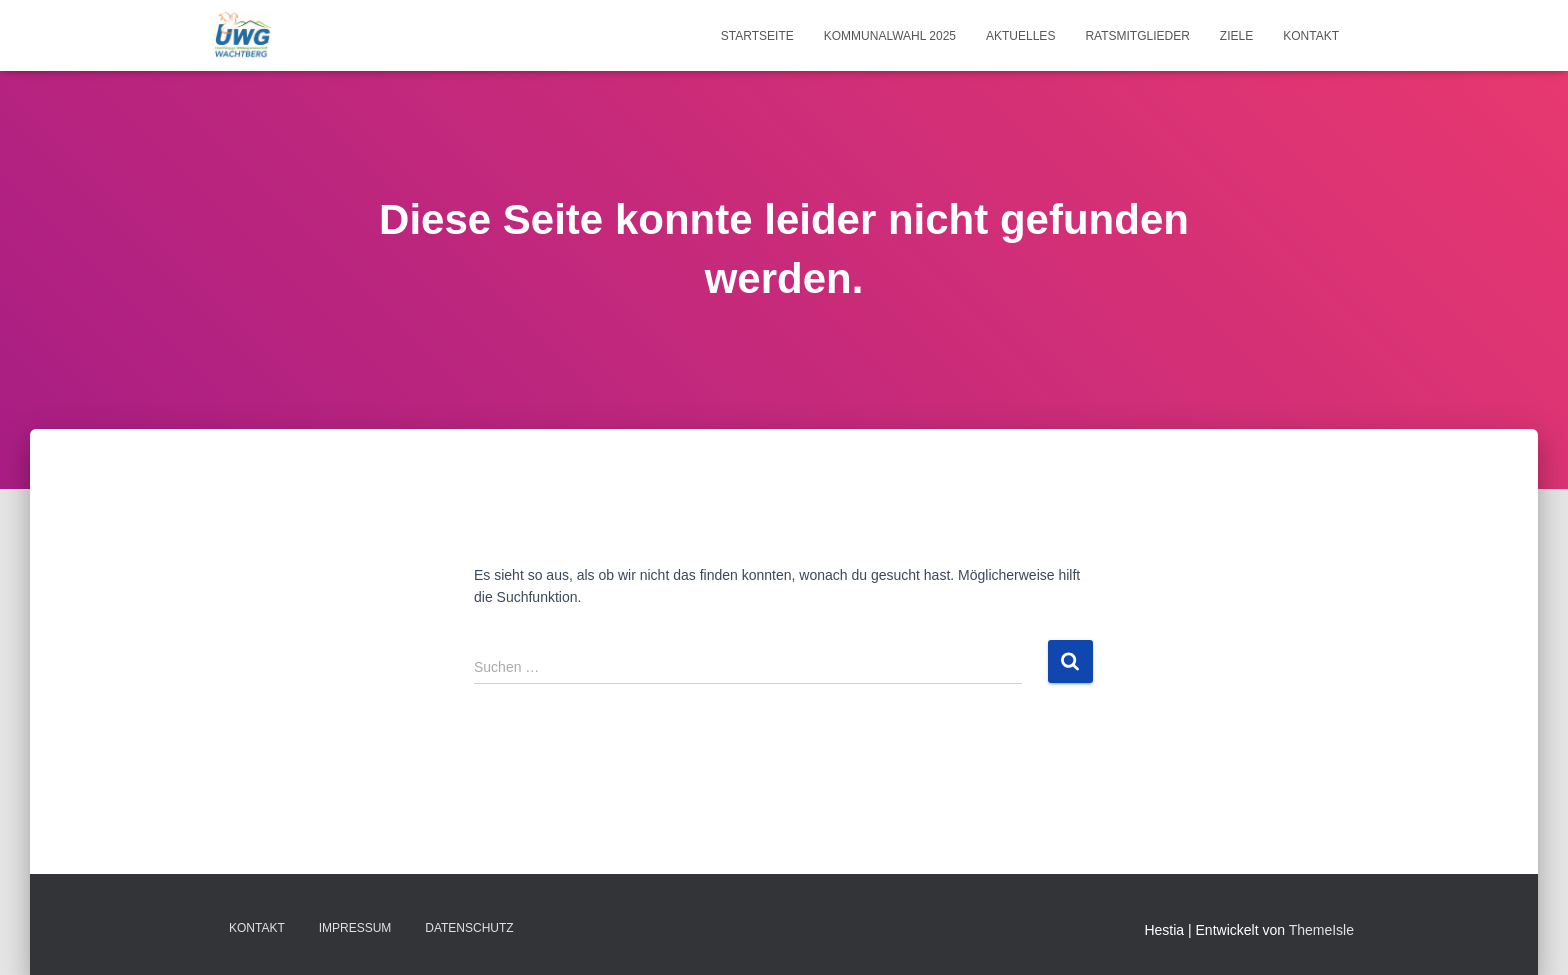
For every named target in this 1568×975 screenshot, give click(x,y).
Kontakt (1311, 36)
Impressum (355, 928)
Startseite (757, 36)
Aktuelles (1020, 36)
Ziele (1236, 36)
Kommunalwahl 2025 (890, 36)
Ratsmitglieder (1137, 36)
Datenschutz (469, 928)
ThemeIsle (1321, 930)
